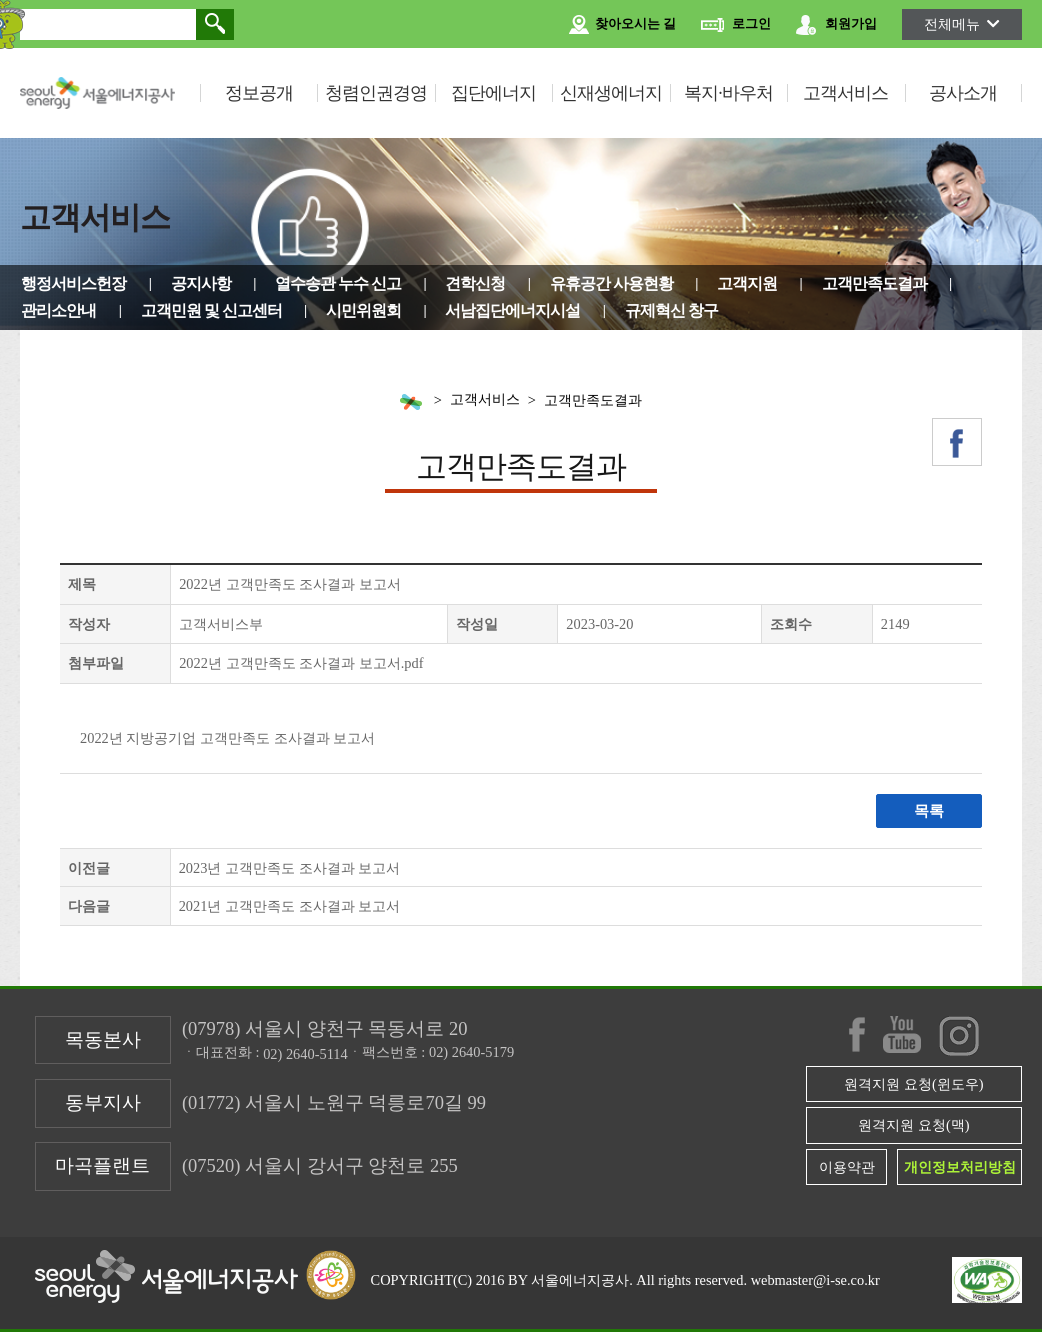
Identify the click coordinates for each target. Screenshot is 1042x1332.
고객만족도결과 (874, 283)
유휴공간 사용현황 (611, 283)
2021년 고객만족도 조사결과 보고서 (290, 906)
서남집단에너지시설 (512, 310)
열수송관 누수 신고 (338, 283)
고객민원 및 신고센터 (211, 310)
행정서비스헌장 (73, 283)
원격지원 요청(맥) (913, 1125)
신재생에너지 (611, 93)
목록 (928, 811)
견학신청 (475, 283)
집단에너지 (493, 93)
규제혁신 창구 (671, 310)
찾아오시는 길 (622, 25)
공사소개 (963, 93)
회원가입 (836, 25)
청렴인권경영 (376, 93)
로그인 (736, 25)
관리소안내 (58, 310)
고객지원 (747, 283)
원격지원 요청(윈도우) (913, 1084)
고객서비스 (845, 93)
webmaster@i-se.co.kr (815, 1280)
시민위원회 (363, 310)
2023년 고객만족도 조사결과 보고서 (290, 868)
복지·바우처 (728, 93)
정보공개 (259, 93)
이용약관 (847, 1167)
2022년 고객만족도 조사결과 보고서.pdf (301, 663)
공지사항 (201, 283)
